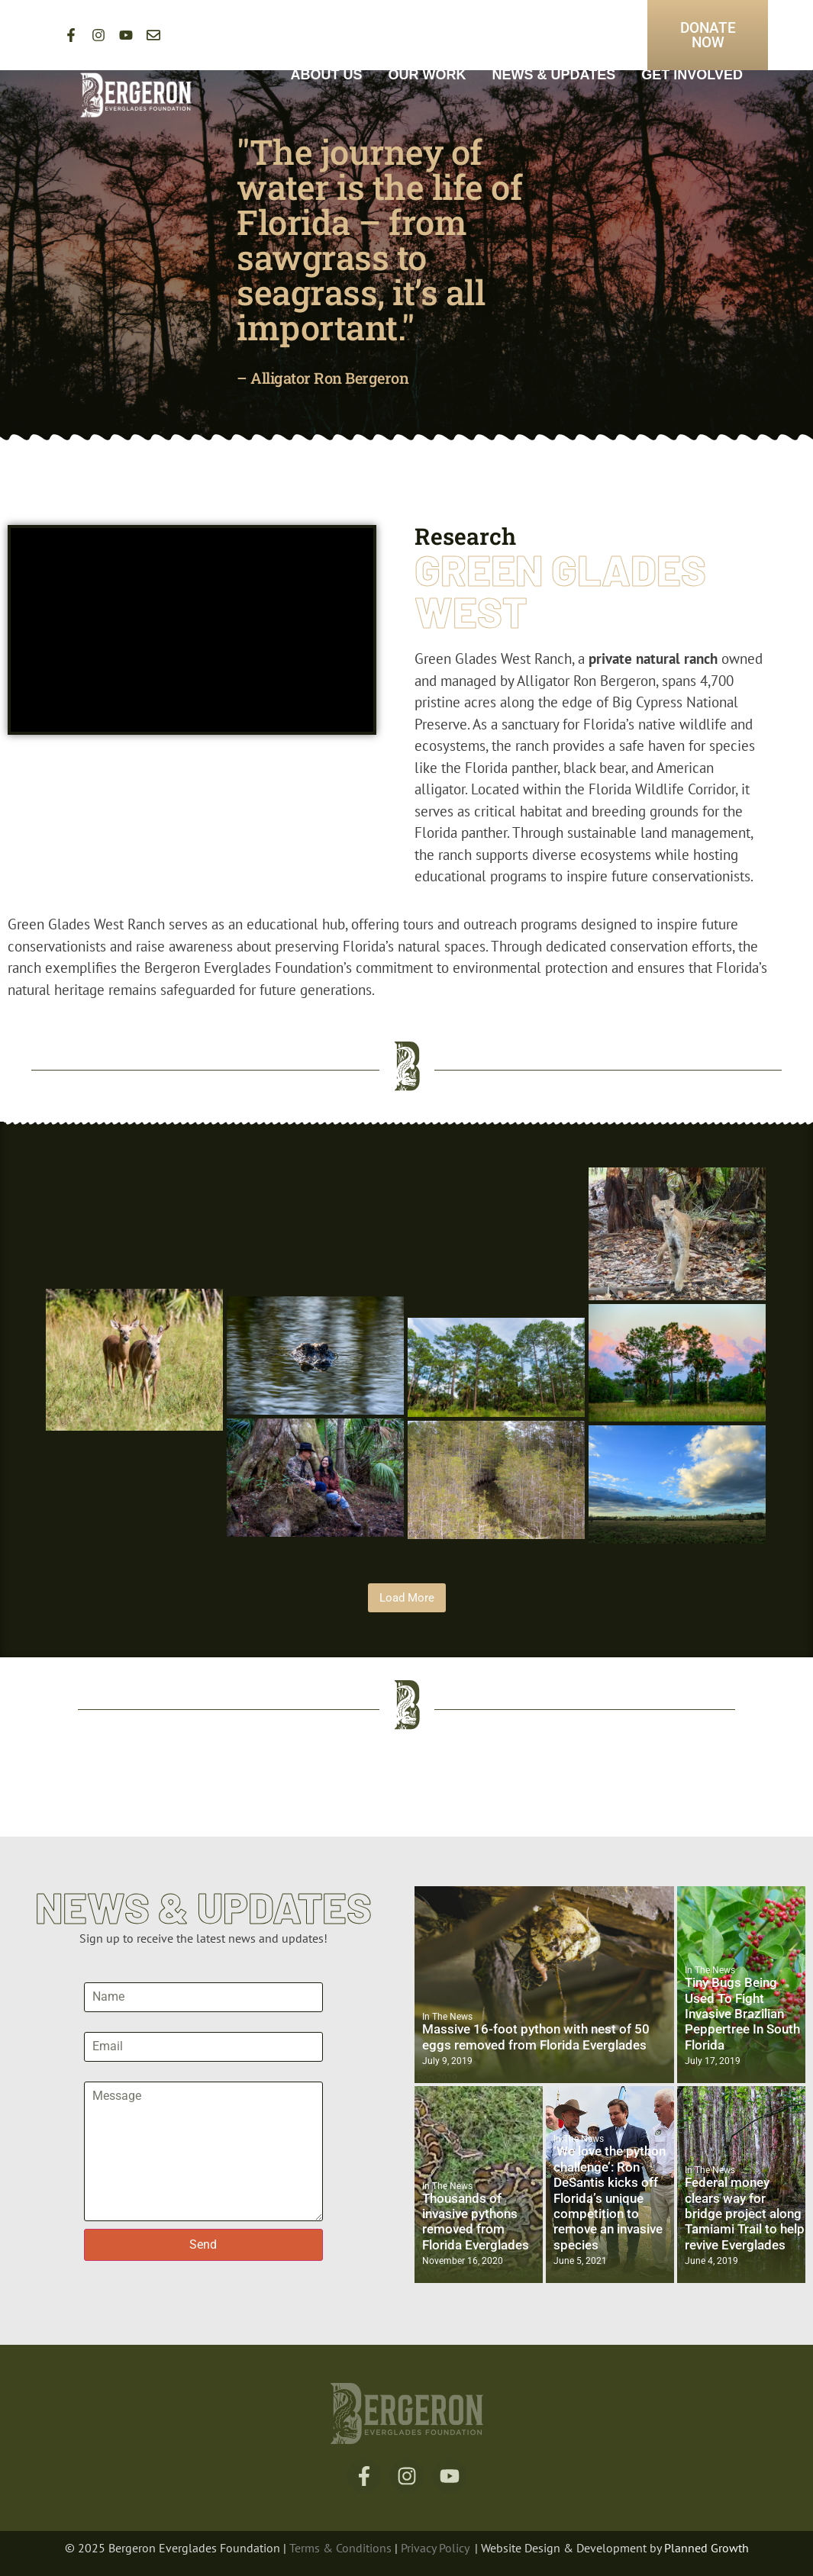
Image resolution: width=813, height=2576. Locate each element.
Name (100, 1976)
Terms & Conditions (342, 2547)
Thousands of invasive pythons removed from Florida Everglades (475, 2221)
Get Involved (692, 74)
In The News (447, 2016)
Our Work (427, 74)
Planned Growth (706, 2547)
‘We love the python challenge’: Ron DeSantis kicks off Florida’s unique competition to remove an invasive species (609, 2197)
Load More (406, 1598)
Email (99, 2026)
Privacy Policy (435, 2547)
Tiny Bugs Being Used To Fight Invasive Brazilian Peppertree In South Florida (742, 2014)
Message (108, 2075)
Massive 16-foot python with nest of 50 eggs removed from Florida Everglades (536, 2036)
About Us (327, 74)
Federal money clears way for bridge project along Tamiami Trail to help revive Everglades (745, 2213)
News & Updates (554, 74)
